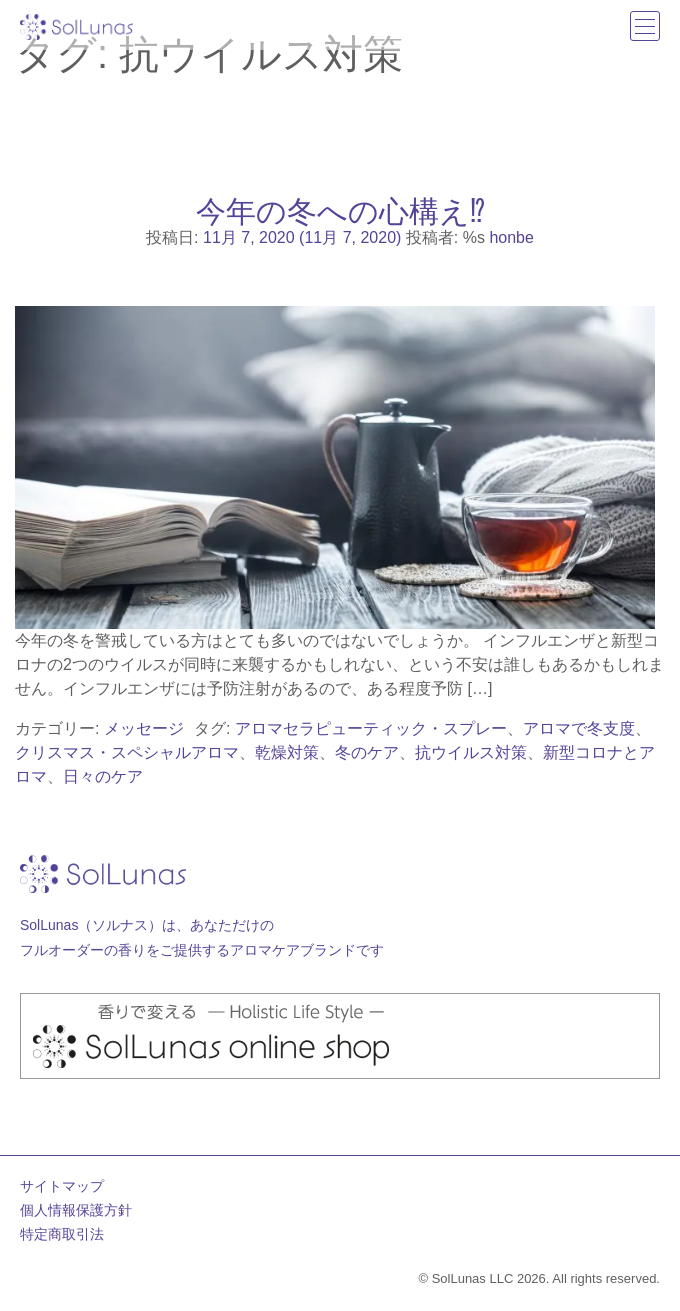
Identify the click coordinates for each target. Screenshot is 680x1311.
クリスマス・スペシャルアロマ (127, 752)
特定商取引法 (62, 1234)
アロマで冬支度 (579, 728)
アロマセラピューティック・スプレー (371, 728)
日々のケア (103, 776)
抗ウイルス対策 (471, 752)
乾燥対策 (287, 752)
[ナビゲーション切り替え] (645, 26)
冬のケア (367, 752)
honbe (511, 237)
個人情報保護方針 (76, 1210)
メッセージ (144, 728)
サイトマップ (62, 1186)
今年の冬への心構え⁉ (340, 210)
